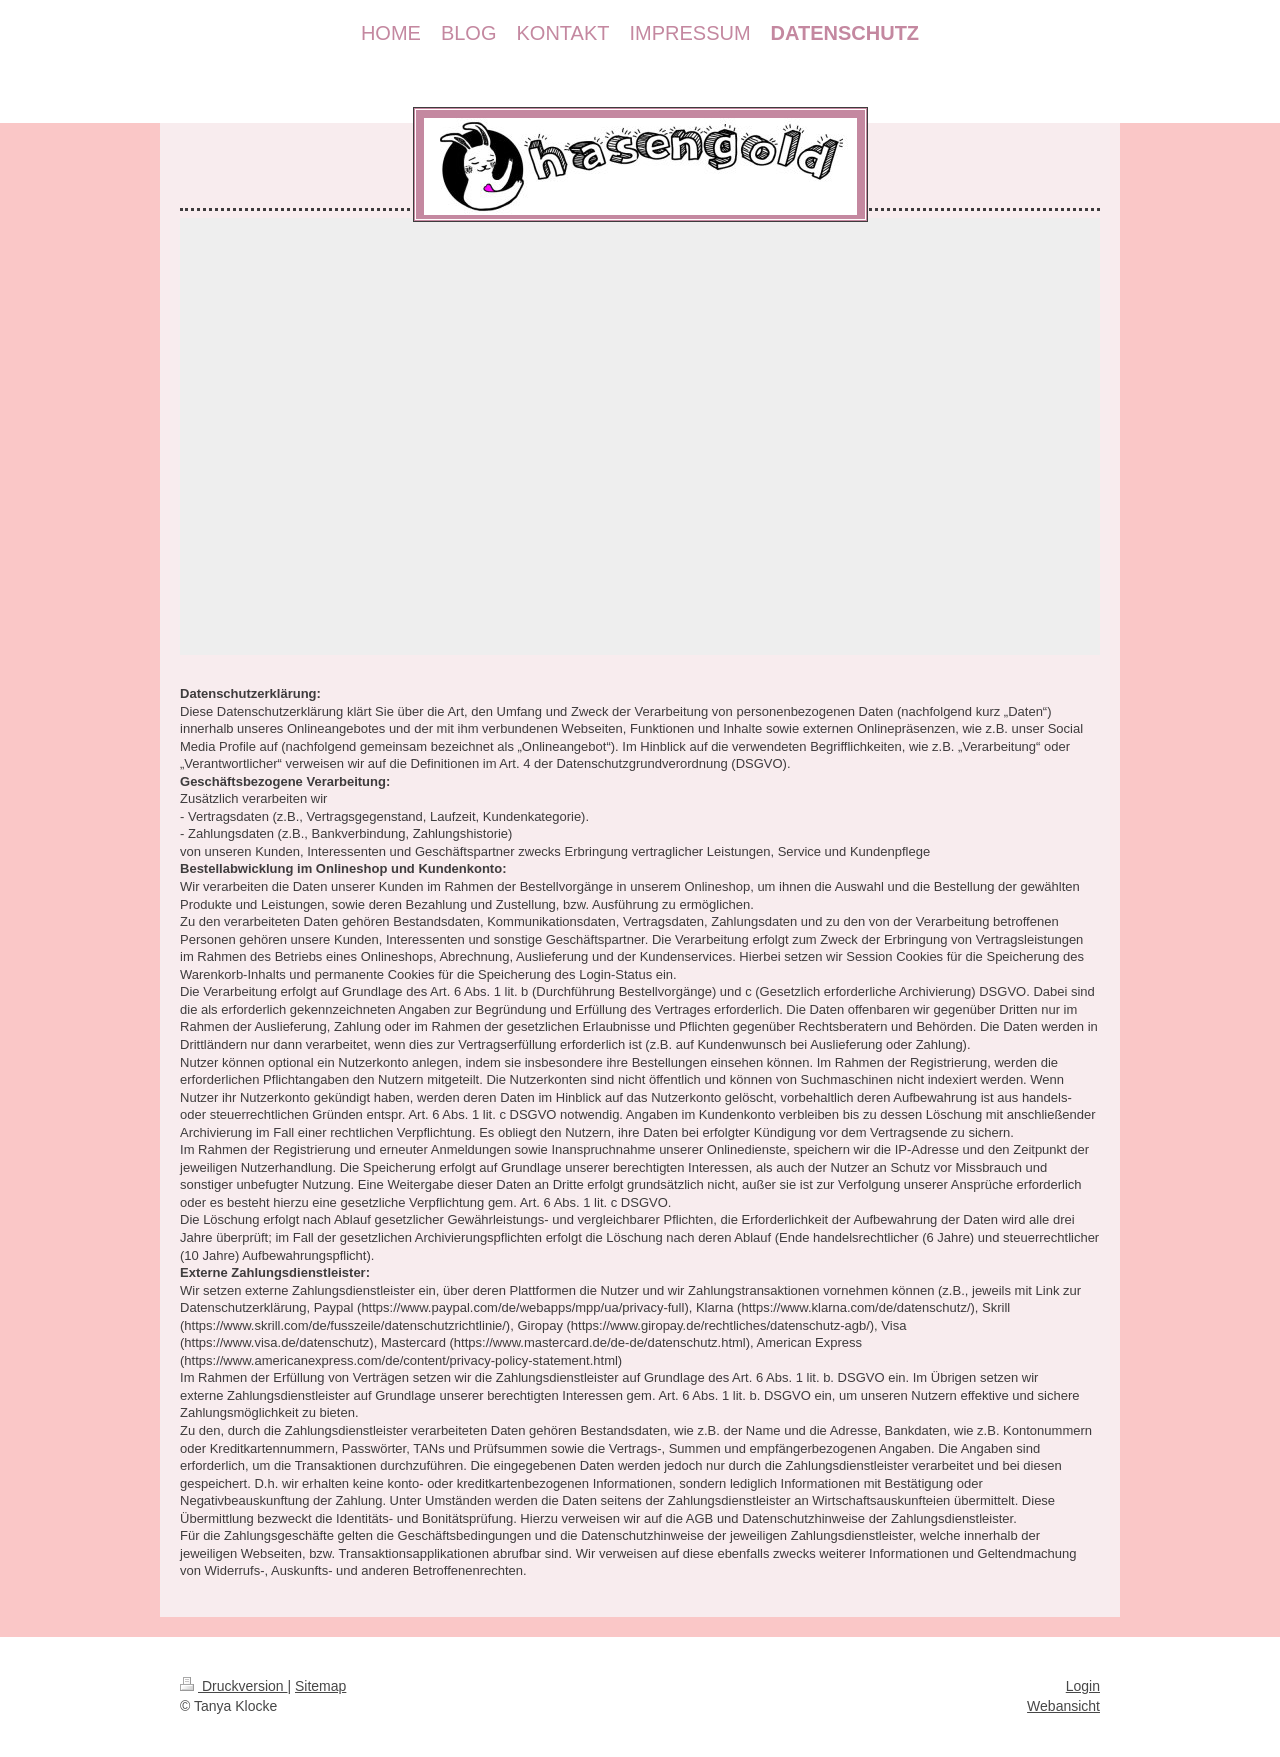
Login (1083, 1686)
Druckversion (233, 1686)
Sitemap (320, 1686)
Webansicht (1063, 1706)
